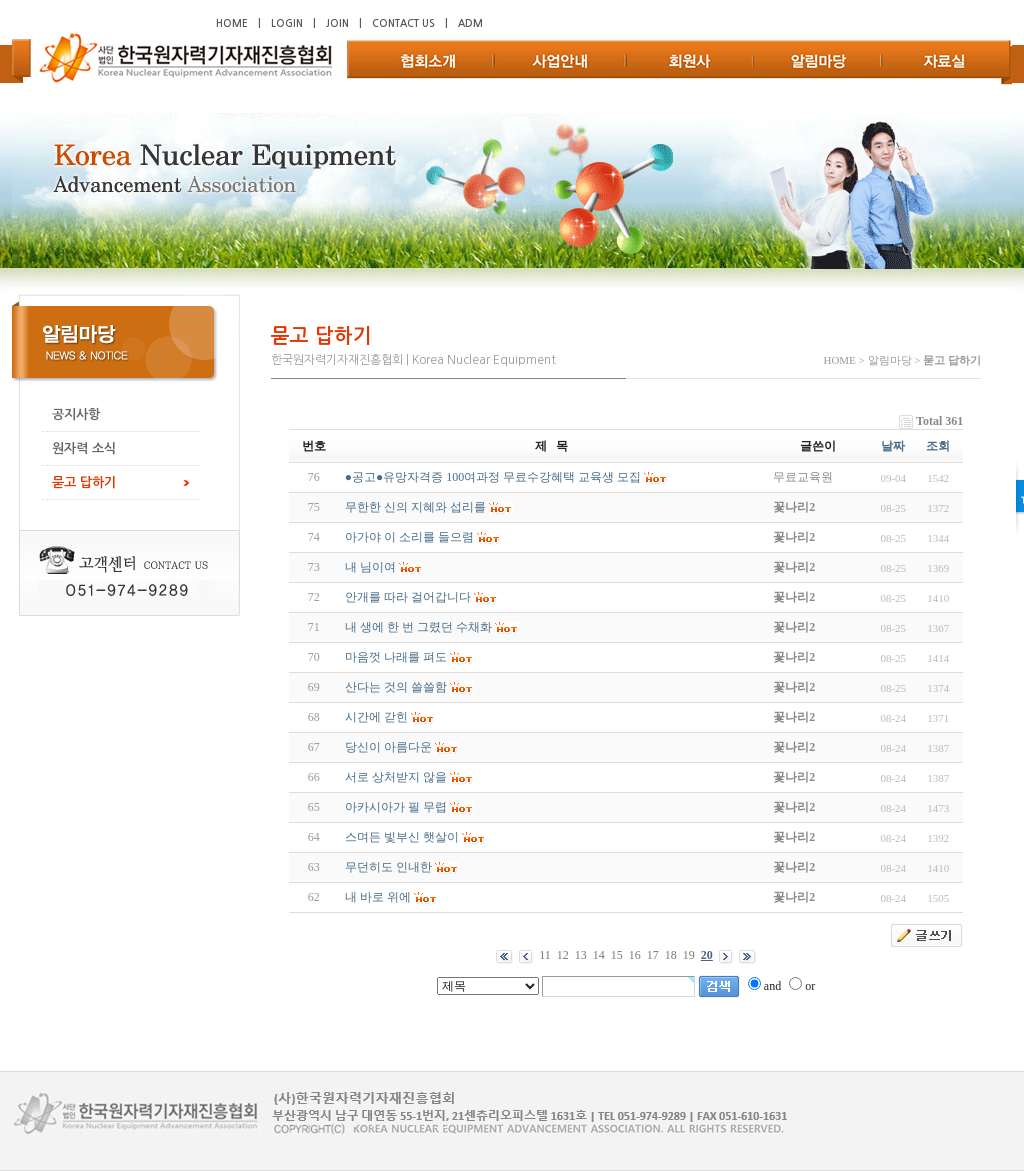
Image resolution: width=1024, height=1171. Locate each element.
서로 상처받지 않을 (396, 777)
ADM (470, 23)
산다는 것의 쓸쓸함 (396, 687)
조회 (938, 446)
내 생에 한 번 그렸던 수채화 (418, 627)
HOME (232, 23)
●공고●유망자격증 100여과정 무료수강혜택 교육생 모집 (493, 477)
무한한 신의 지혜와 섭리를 (415, 507)
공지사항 (76, 414)
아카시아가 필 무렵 (396, 807)
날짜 (893, 446)
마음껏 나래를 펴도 (396, 657)
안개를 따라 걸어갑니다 (408, 597)
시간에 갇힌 (376, 717)
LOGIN (287, 23)
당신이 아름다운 (388, 747)
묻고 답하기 (84, 482)
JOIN (337, 23)
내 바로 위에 (378, 897)
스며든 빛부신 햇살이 (402, 837)
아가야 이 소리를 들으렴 (409, 537)
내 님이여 (370, 567)
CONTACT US (403, 23)
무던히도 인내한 (388, 867)
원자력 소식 (84, 448)
